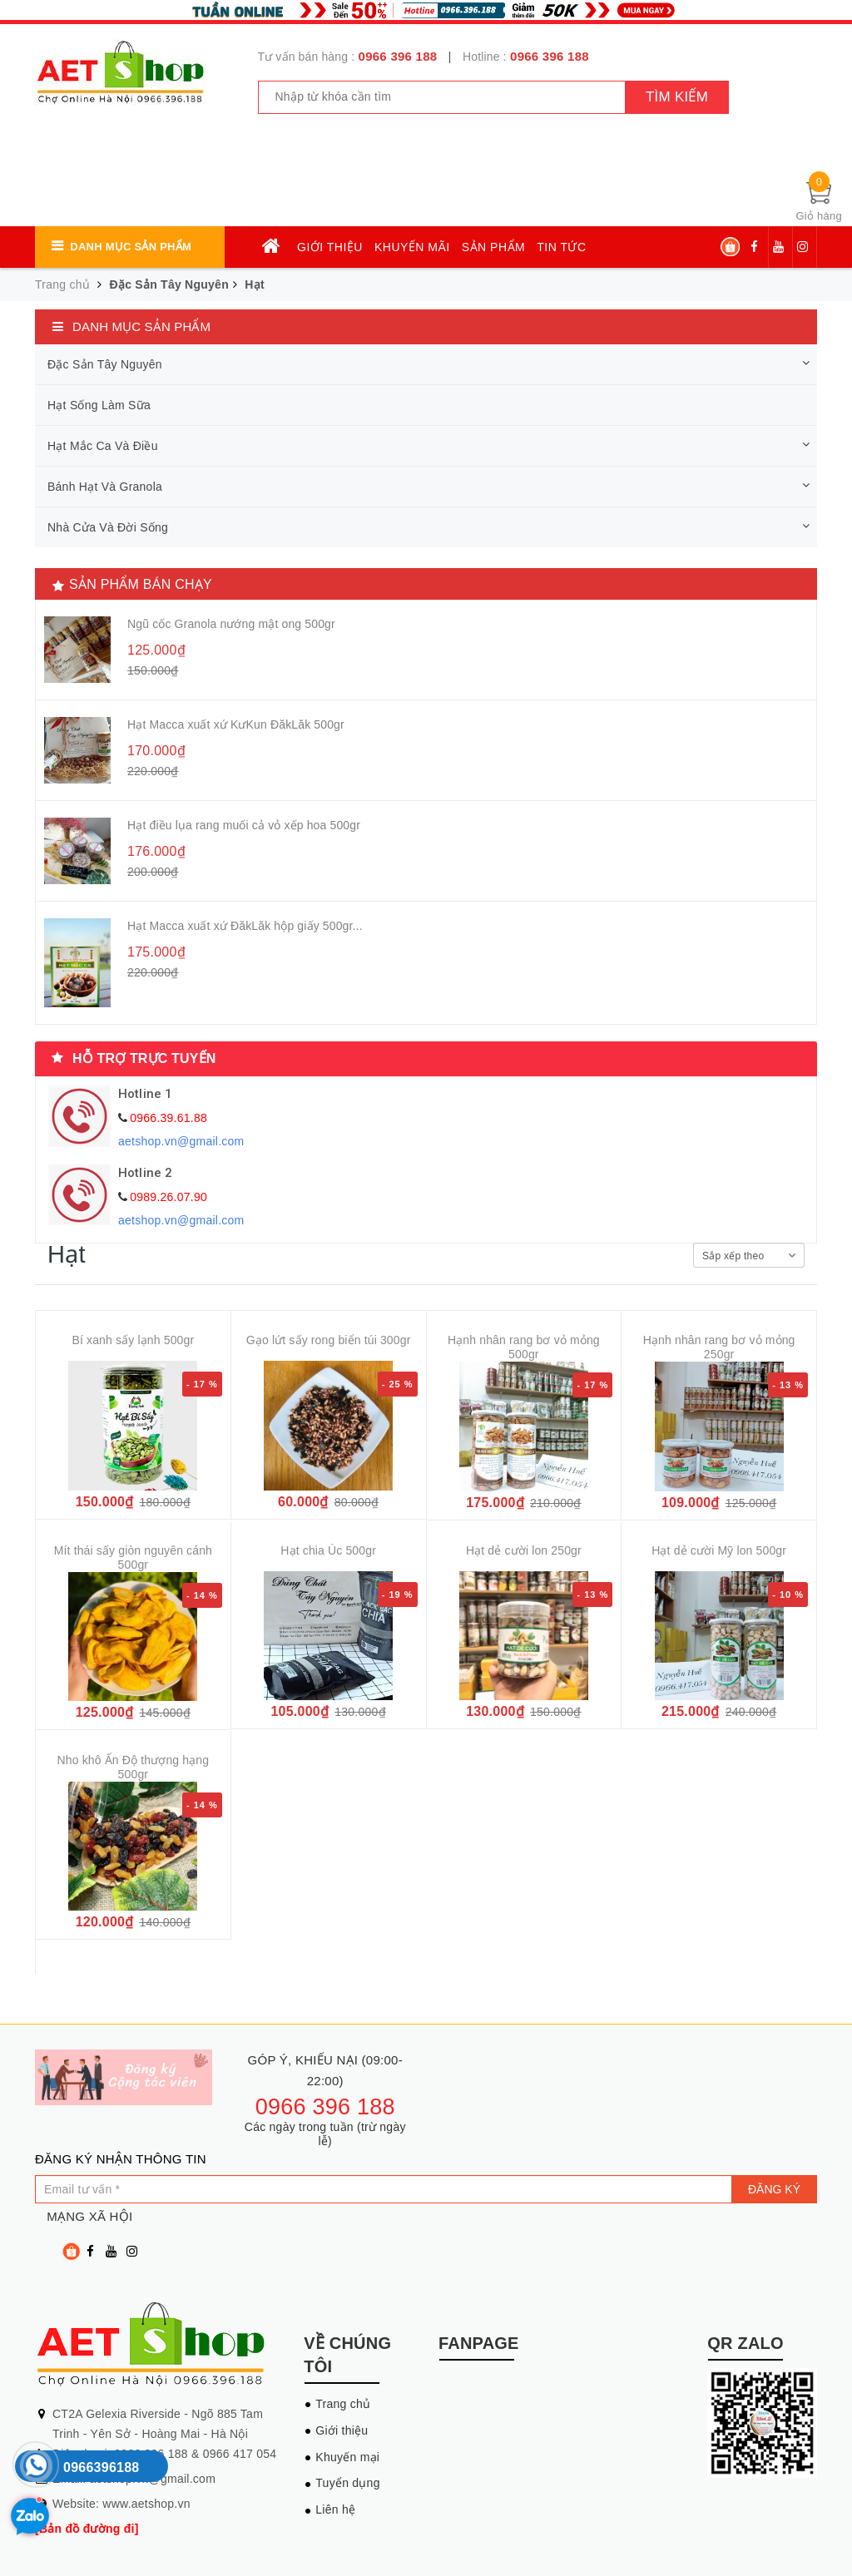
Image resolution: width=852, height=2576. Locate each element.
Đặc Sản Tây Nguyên (169, 284)
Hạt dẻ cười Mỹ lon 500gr (718, 1550)
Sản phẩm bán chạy (140, 584)
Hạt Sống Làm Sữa (99, 405)
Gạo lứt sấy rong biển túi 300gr (328, 1340)
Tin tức (561, 247)
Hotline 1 (145, 1093)
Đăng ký (774, 2189)
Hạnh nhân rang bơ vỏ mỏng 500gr (524, 1347)
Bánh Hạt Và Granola (104, 486)
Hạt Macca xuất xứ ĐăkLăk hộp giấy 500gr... (245, 925)
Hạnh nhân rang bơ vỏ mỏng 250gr (719, 1347)
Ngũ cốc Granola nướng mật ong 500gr (231, 623)
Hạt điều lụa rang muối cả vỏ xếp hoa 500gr (243, 825)
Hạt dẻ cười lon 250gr (524, 1550)
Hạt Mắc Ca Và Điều (102, 445)
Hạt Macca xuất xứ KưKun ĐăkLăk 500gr (235, 724)
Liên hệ (335, 2509)
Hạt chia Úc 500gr (328, 1550)
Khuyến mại (347, 2457)
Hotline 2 (145, 1172)
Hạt (255, 284)
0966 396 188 (398, 56)
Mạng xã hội (89, 2216)
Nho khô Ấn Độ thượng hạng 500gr (133, 1767)
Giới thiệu (330, 247)
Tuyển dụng (347, 2482)
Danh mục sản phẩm (130, 246)
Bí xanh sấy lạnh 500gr (133, 1340)
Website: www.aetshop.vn (121, 2503)
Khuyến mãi (412, 247)
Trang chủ (342, 2403)
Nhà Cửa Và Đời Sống (107, 527)
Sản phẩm (493, 247)
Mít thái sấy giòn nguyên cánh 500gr (133, 1557)
